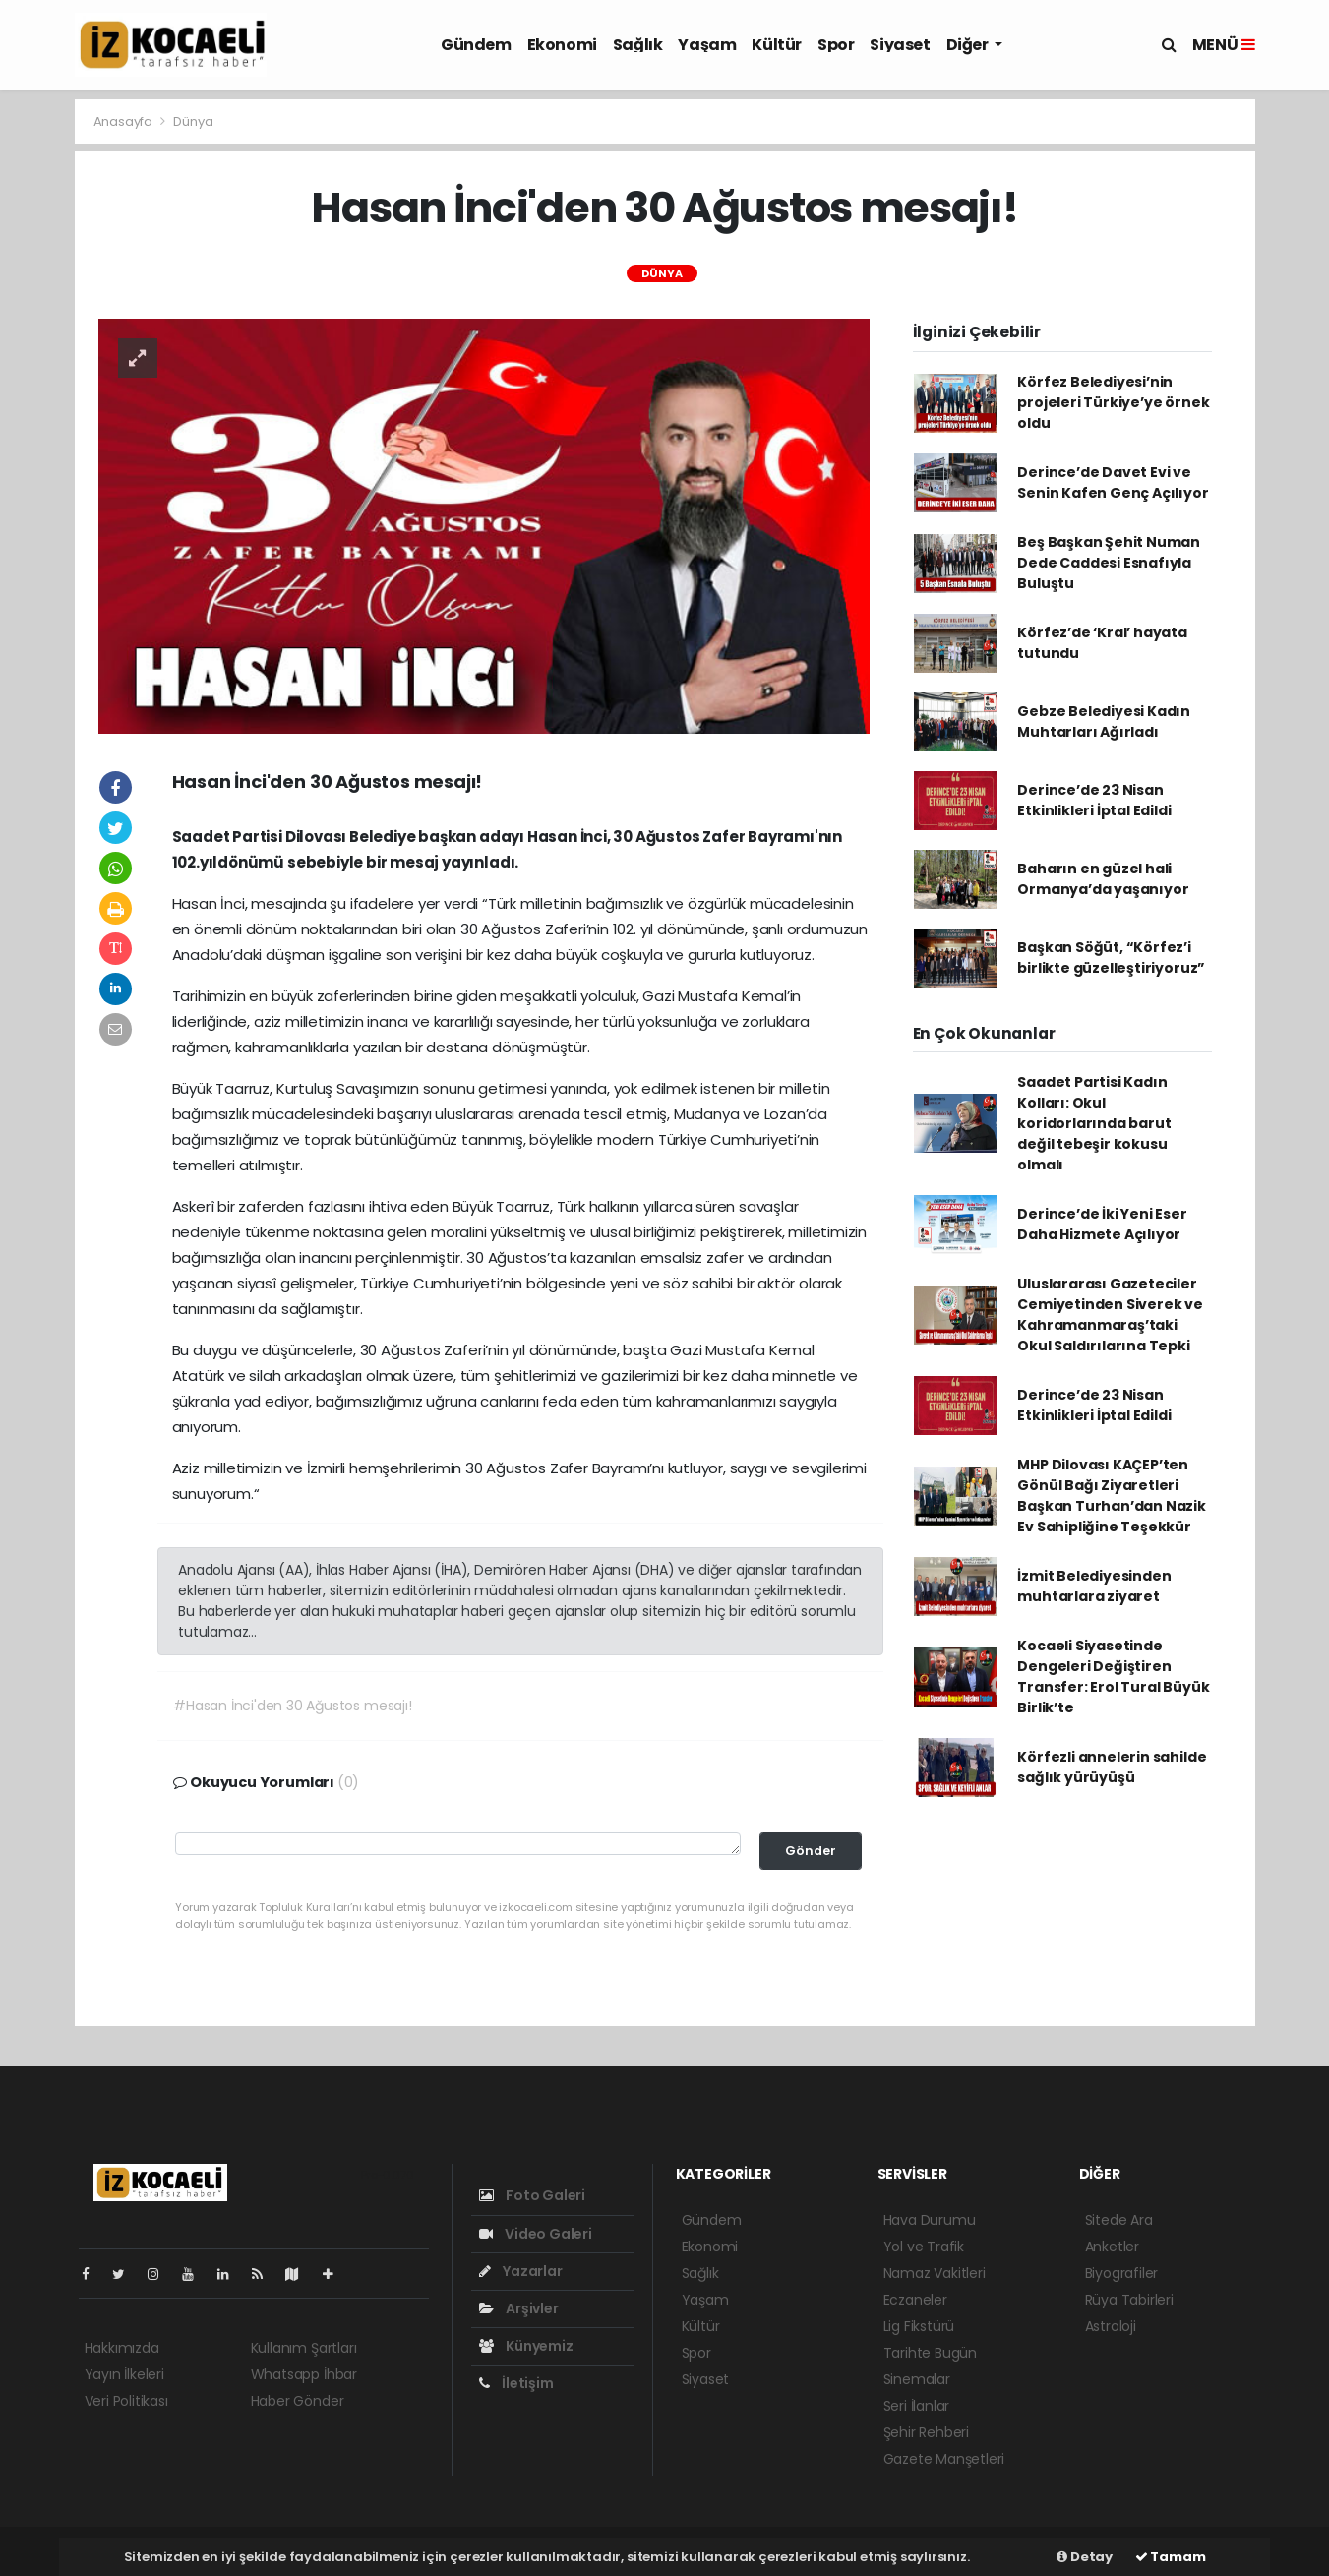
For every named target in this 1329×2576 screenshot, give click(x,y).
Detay (1085, 2556)
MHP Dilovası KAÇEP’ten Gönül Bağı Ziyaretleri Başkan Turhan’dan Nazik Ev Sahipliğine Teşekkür (1111, 1495)
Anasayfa (124, 121)
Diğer (969, 44)
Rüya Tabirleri (1129, 2299)
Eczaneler (915, 2299)
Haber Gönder (297, 2401)
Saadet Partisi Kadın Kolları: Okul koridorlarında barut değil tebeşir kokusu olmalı (1094, 1123)
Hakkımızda (122, 2348)
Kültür (777, 44)
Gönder (810, 1850)
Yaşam (707, 44)
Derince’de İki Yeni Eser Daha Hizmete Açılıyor (1101, 1224)
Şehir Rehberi (926, 2432)
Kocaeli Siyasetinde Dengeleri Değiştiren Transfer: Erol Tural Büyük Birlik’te (1113, 1676)
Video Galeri (535, 2234)
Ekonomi (562, 44)
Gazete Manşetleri (944, 2459)
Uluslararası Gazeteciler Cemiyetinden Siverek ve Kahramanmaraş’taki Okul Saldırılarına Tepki (1110, 1314)
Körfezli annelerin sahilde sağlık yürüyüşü (1111, 1767)
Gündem (476, 44)
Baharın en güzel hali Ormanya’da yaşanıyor (1102, 879)
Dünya (192, 121)
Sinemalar (916, 2379)
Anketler (1112, 2246)
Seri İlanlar (916, 2406)
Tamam (1170, 2556)
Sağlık (638, 44)
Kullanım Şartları (304, 2348)
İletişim (516, 2383)
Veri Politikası (126, 2401)
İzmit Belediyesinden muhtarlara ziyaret (1094, 1586)
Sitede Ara (1119, 2220)
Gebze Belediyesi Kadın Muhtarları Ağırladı (1103, 721)
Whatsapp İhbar (304, 2374)
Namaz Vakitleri (934, 2273)
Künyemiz (526, 2346)
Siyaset (900, 44)
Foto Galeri (532, 2195)
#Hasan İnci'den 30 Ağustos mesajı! (292, 1705)
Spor (835, 44)
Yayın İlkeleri (124, 2374)
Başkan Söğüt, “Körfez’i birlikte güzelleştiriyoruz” (1111, 957)
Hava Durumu (929, 2220)
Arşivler (519, 2308)
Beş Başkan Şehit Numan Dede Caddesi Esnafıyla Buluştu (1108, 562)
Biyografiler (1122, 2273)
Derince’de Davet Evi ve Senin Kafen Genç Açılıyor (1112, 482)
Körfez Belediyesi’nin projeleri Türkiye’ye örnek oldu (1113, 402)
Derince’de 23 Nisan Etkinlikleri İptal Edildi (1094, 800)
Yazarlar (521, 2271)
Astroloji (1110, 2326)
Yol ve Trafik (924, 2246)
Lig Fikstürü (919, 2326)
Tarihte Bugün (930, 2353)
